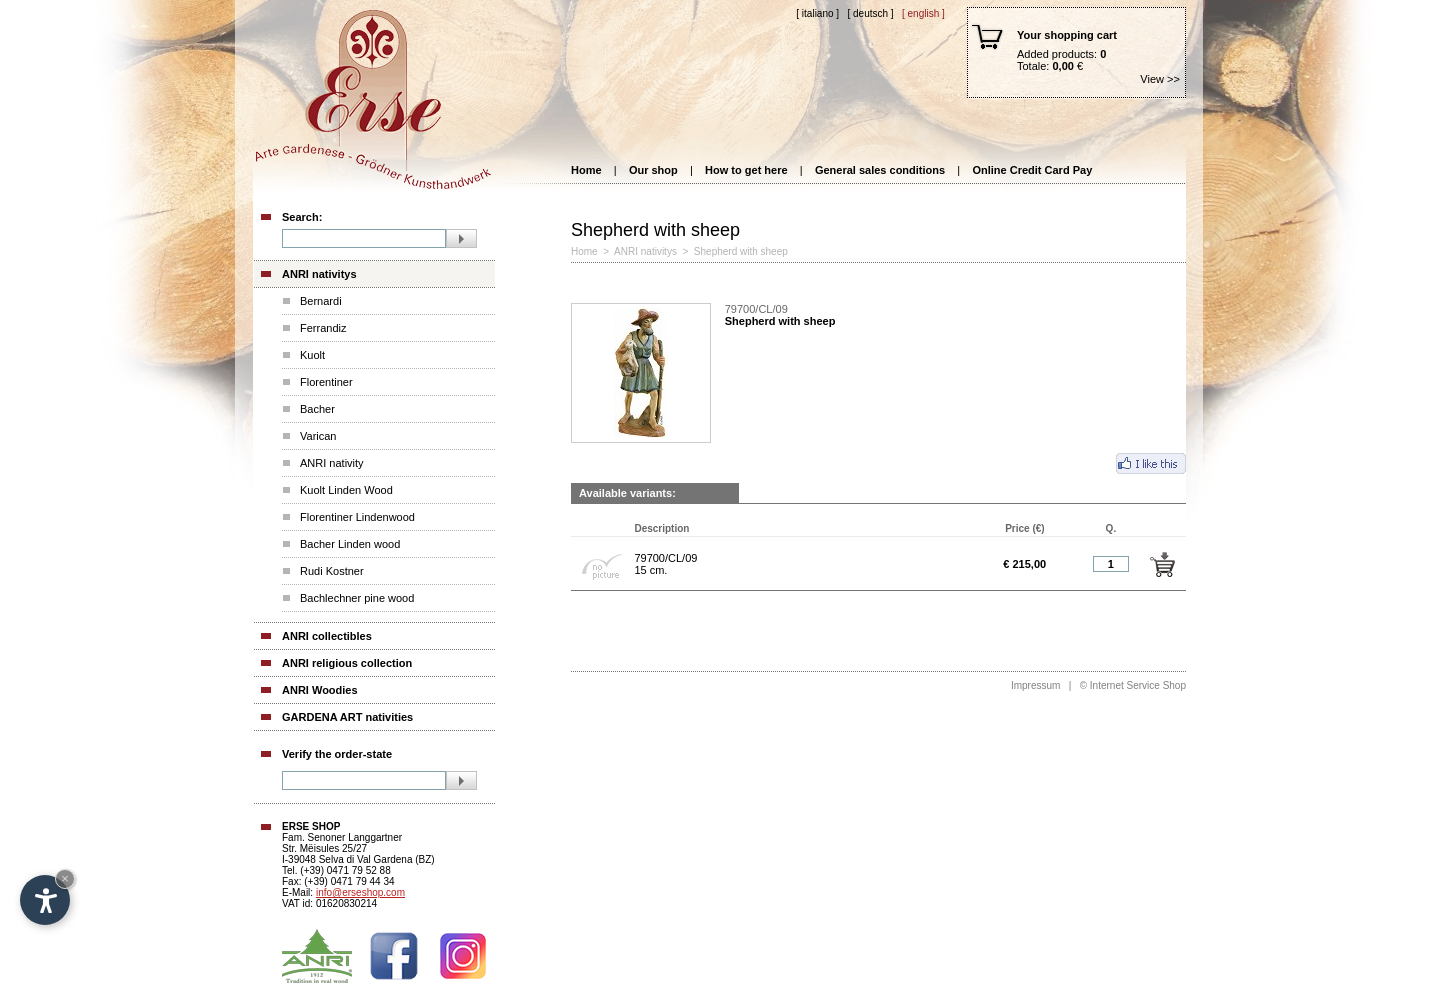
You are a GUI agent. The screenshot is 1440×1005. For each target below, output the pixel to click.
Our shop (653, 170)
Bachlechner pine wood (357, 598)
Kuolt (312, 355)
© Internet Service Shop (1133, 685)
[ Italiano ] (817, 13)
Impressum (1035, 685)
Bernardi (321, 301)
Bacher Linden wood (350, 544)
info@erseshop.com (360, 892)
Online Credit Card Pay (1032, 170)
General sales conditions (880, 170)
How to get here (746, 170)
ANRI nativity (332, 463)
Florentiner (326, 382)
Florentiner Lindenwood (357, 517)
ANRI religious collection (347, 663)
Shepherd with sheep (741, 251)
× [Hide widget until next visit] (65, 878)
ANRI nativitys (319, 274)
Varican (318, 436)
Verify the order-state (337, 754)
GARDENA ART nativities (347, 717)
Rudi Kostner (332, 571)
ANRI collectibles (327, 636)
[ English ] (923, 13)
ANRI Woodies (320, 690)
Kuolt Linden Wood (346, 490)
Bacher (317, 409)
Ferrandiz (323, 328)
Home (586, 170)
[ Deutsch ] (870, 13)
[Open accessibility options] (45, 900)
